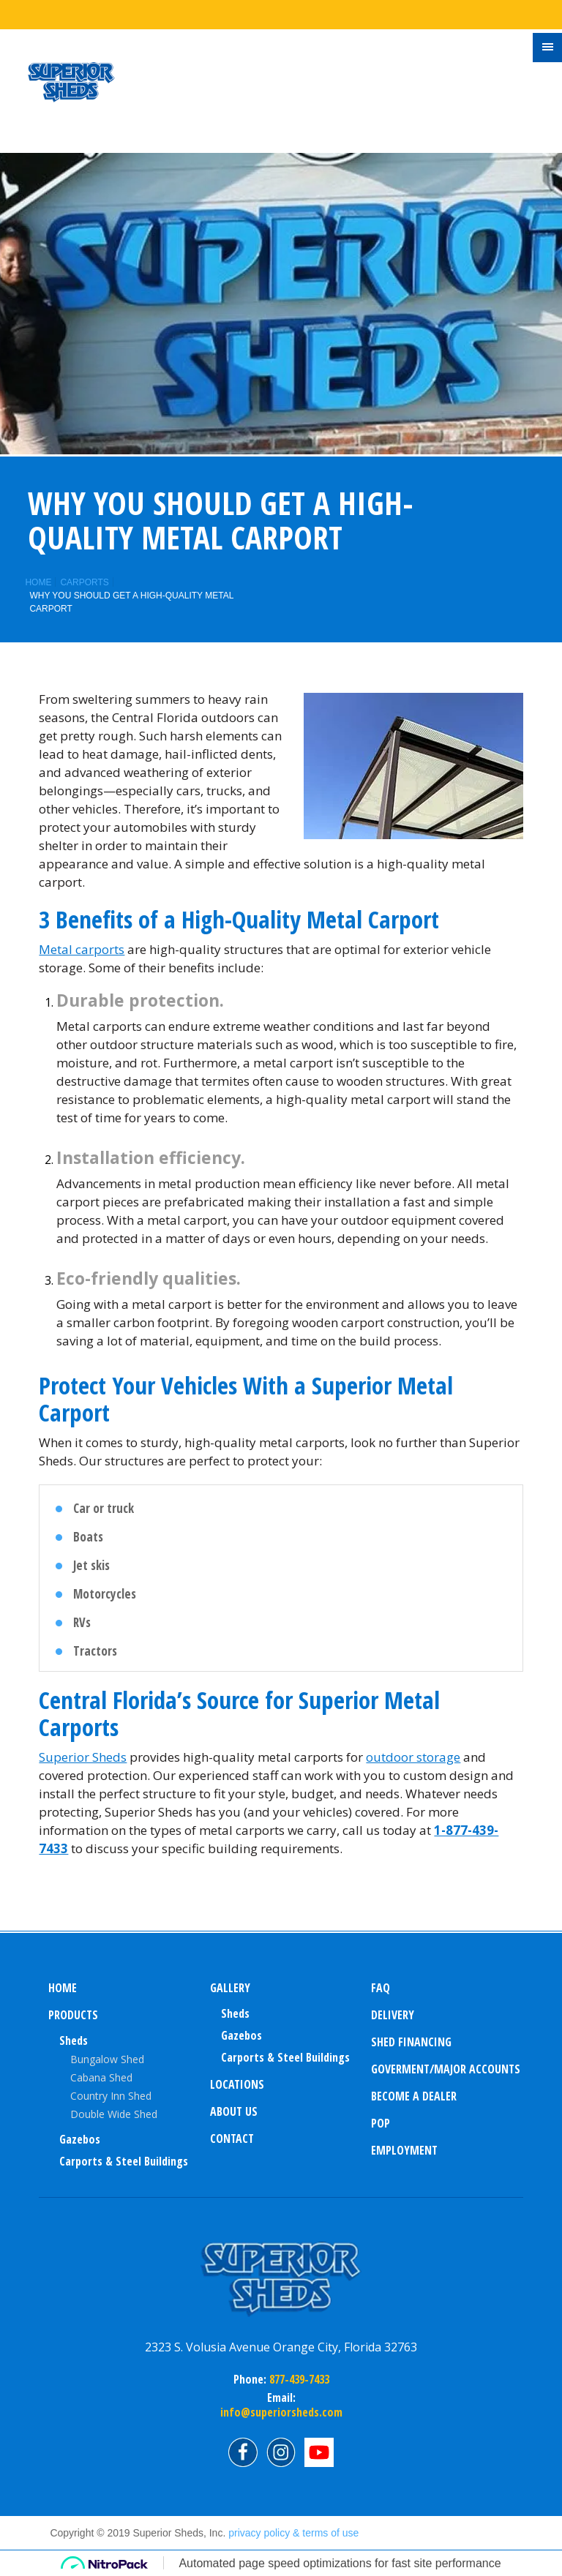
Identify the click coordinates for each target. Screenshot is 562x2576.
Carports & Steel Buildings (123, 2161)
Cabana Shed (101, 2077)
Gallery (230, 1988)
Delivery (392, 2015)
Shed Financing (411, 2042)
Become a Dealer (414, 2096)
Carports (84, 582)
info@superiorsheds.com (281, 2412)
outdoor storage (413, 1757)
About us (234, 2111)
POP (380, 2123)
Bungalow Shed (107, 2059)
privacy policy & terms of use (293, 2533)
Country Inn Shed (110, 2096)
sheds (235, 2013)
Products (73, 2015)
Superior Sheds (83, 1757)
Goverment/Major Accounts (445, 2069)
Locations (237, 2084)
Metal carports (81, 949)
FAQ (380, 1988)
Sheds (73, 2040)
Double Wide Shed (113, 2114)
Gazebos (79, 2139)
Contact (232, 2138)
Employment (404, 2150)
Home (38, 582)
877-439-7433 (297, 2379)
